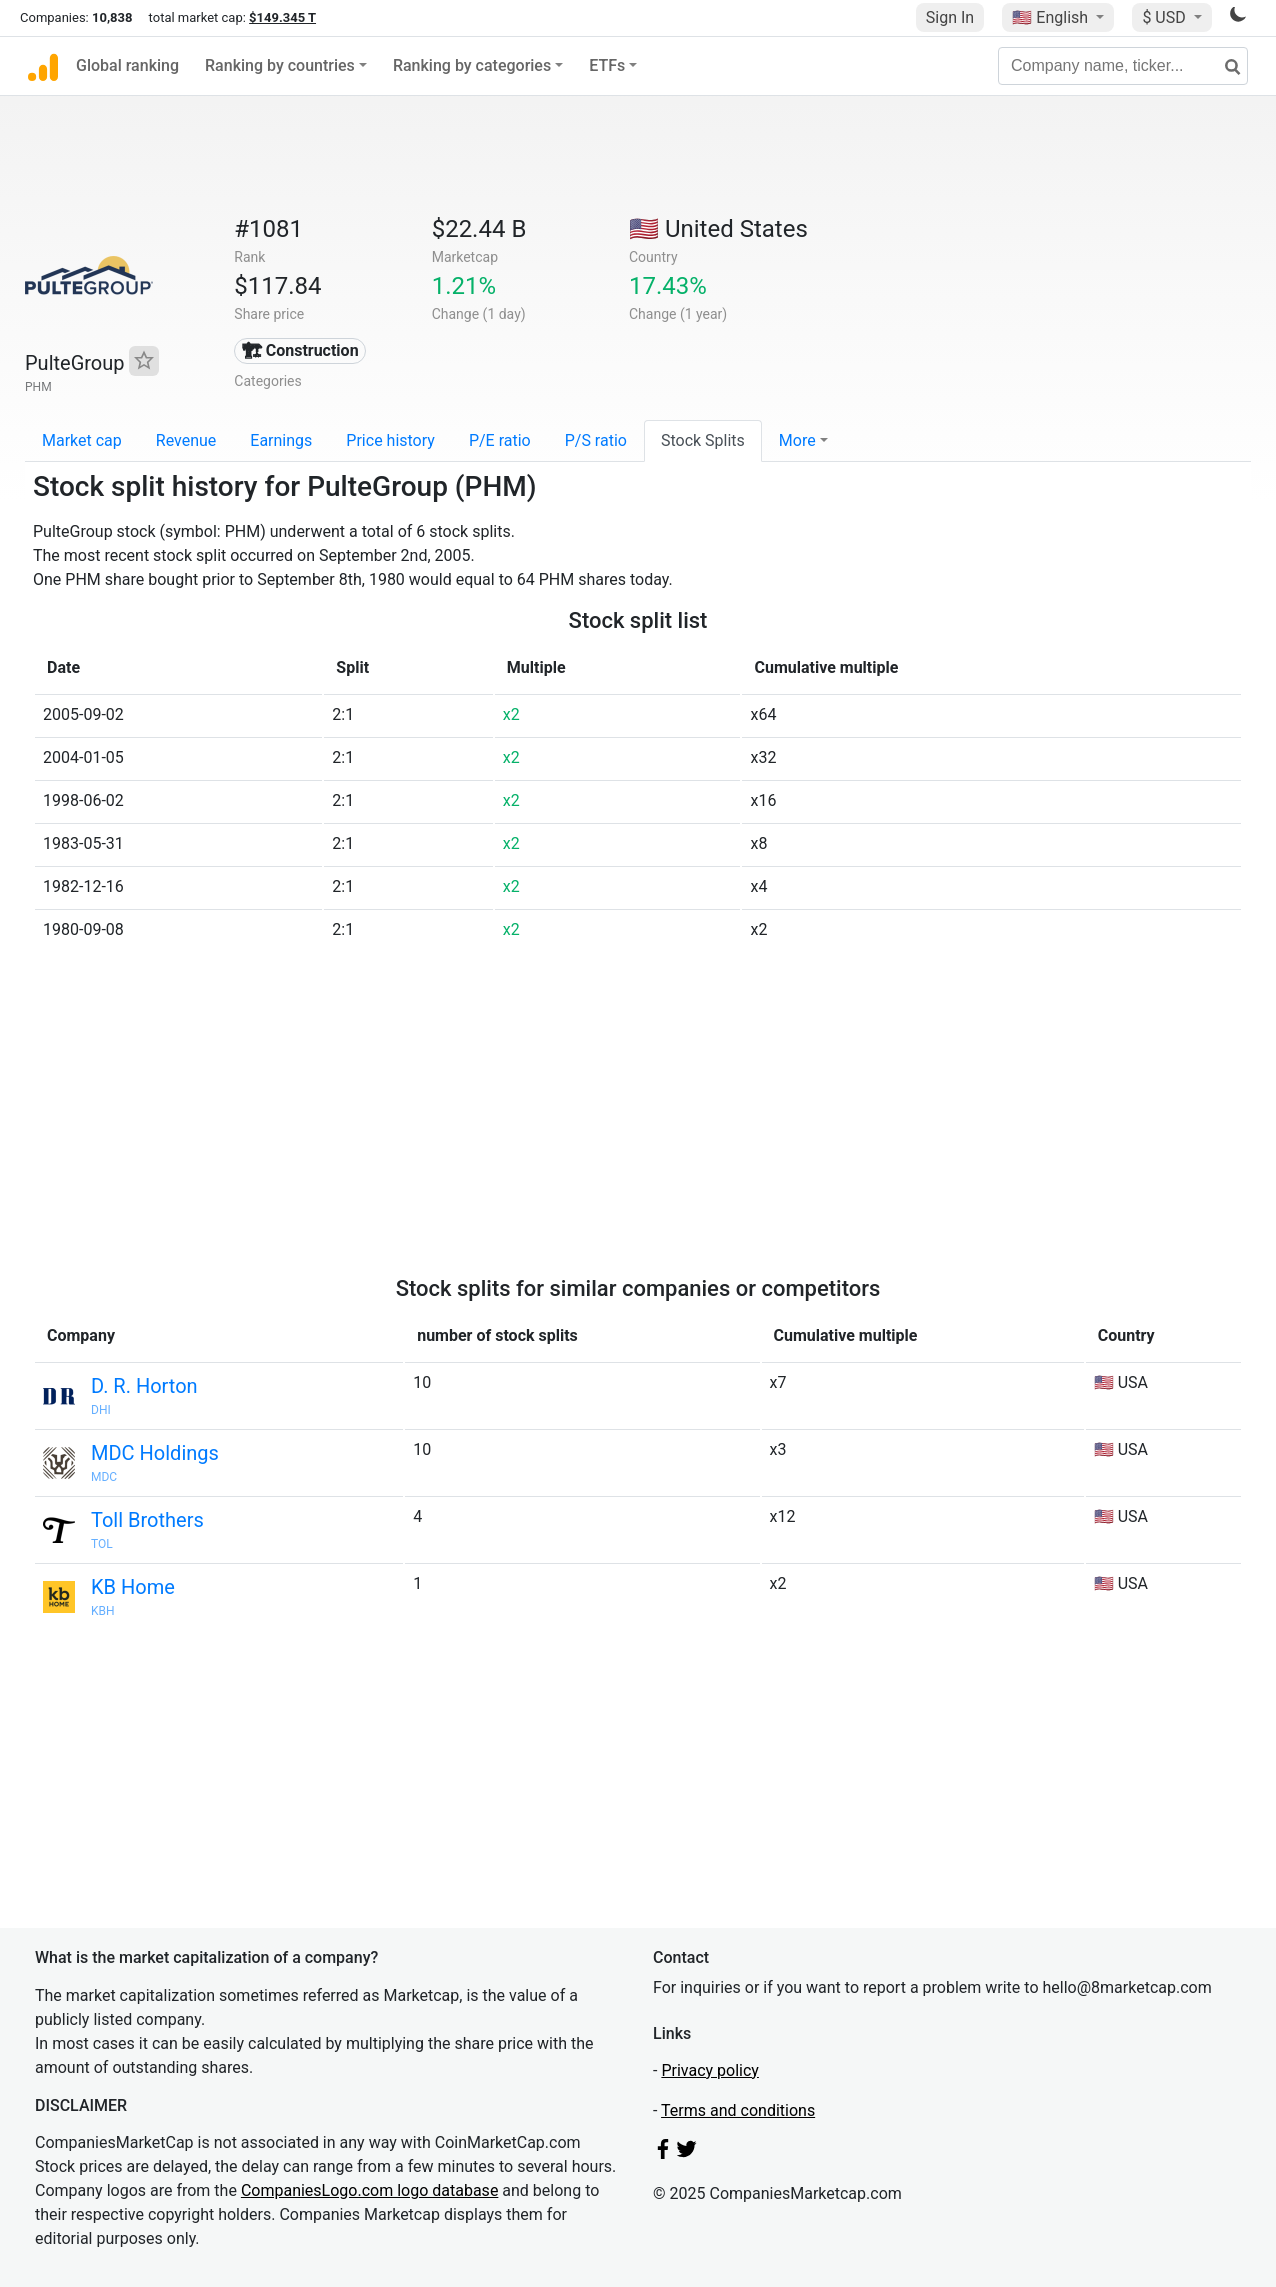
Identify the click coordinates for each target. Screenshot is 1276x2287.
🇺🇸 (1052, 17)
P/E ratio (500, 440)
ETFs (607, 65)
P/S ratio (596, 440)
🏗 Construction (300, 350)
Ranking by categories (472, 65)
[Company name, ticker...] (1123, 66)
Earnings (281, 440)
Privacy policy (710, 2070)
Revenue (186, 440)
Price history (390, 440)
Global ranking (127, 65)
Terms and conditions (738, 2110)
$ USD (1165, 17)
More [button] (797, 440)
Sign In (950, 17)
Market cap (82, 440)
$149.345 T (282, 17)
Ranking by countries (280, 65)
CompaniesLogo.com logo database (369, 2190)
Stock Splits (703, 440)
